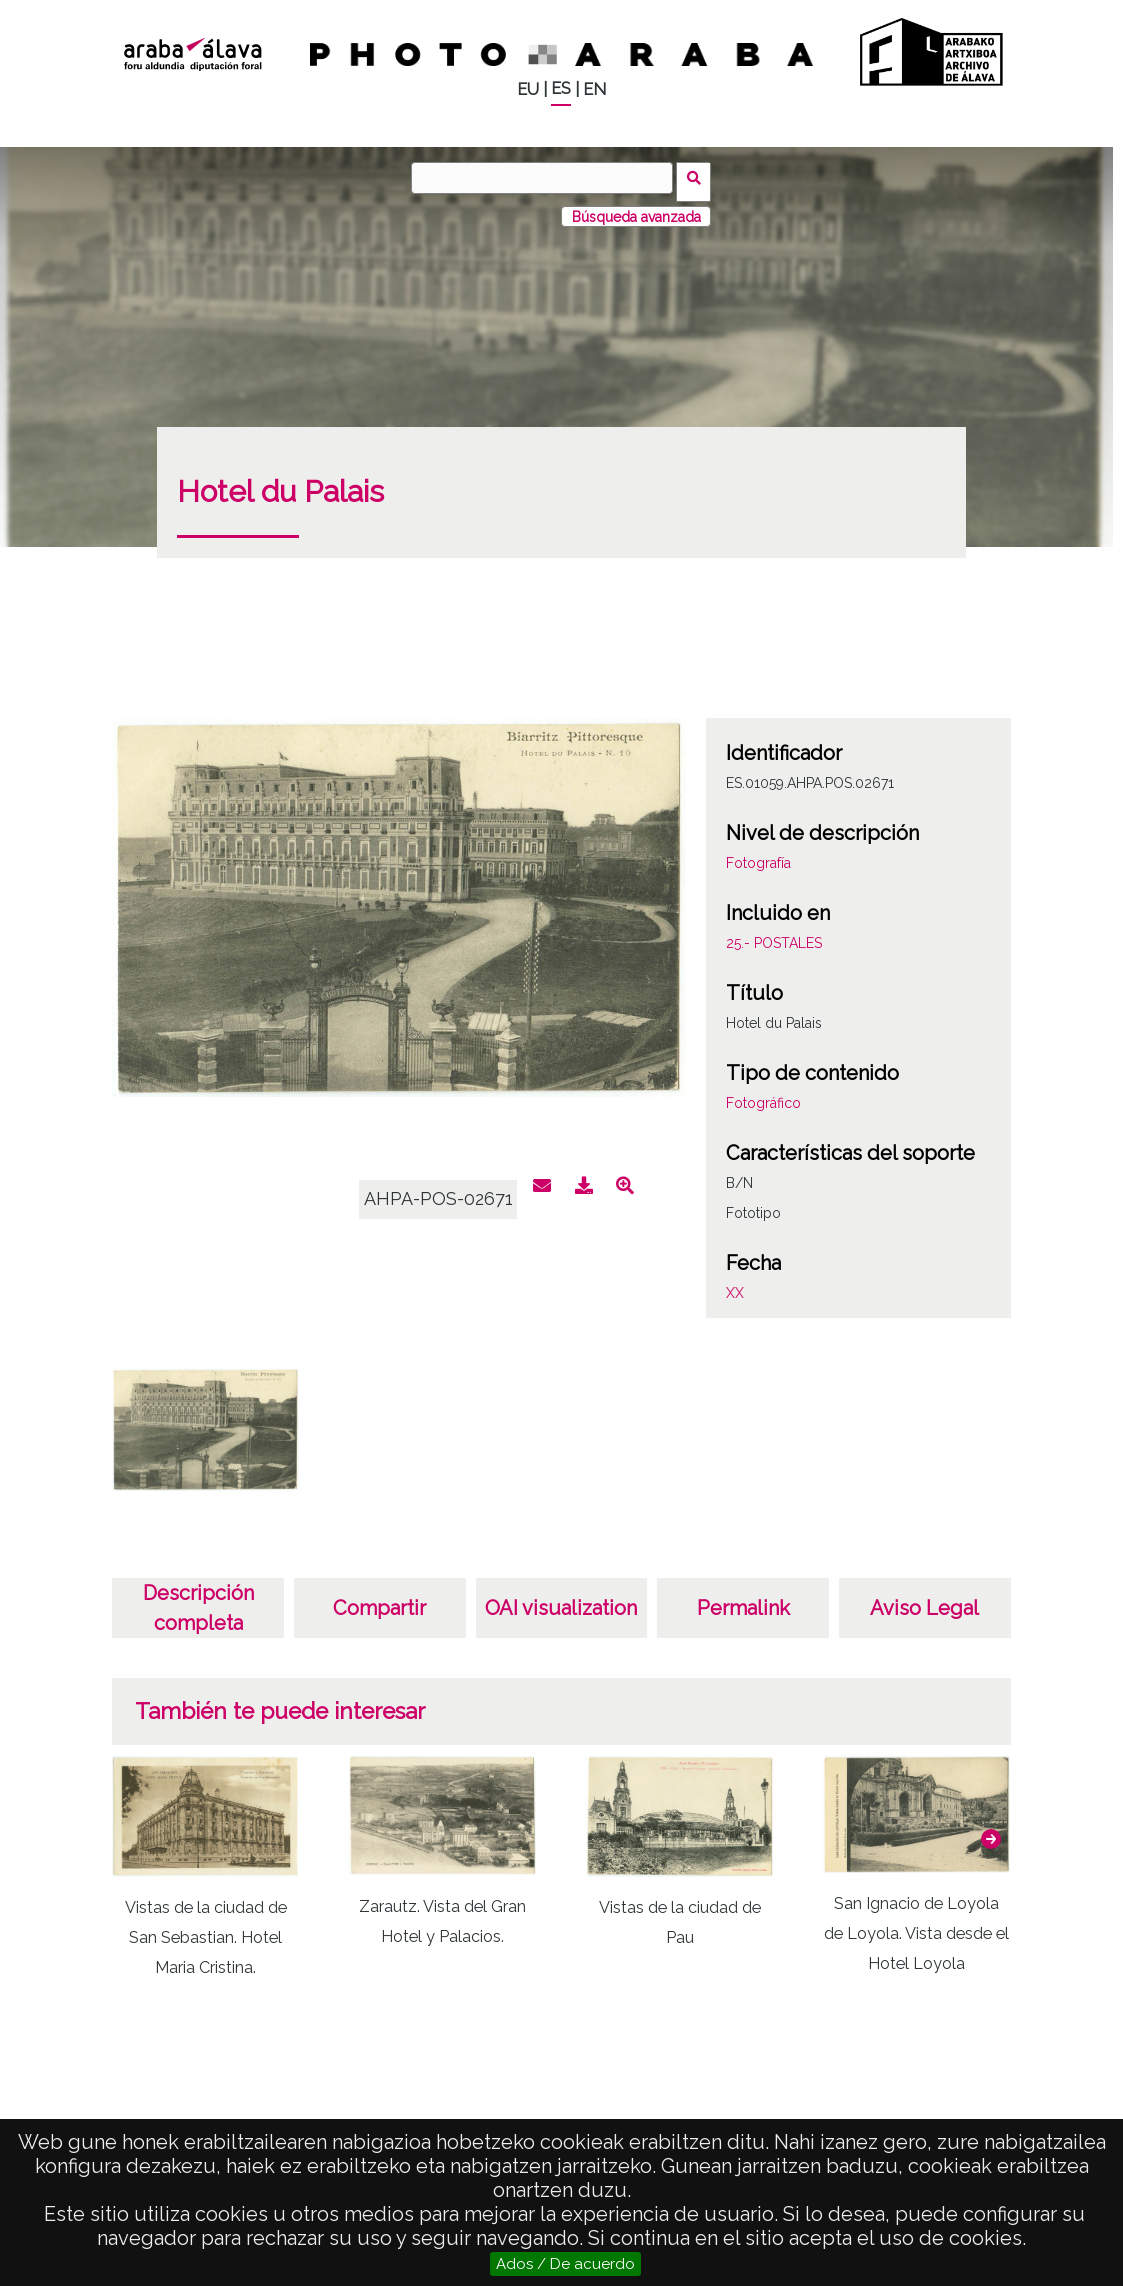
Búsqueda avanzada (636, 209)
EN (594, 89)
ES (561, 88)
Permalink (743, 1600)
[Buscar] (546, 178)
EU (528, 89)
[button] (991, 1831)
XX (735, 1285)
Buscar (698, 177)
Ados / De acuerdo (565, 2264)
